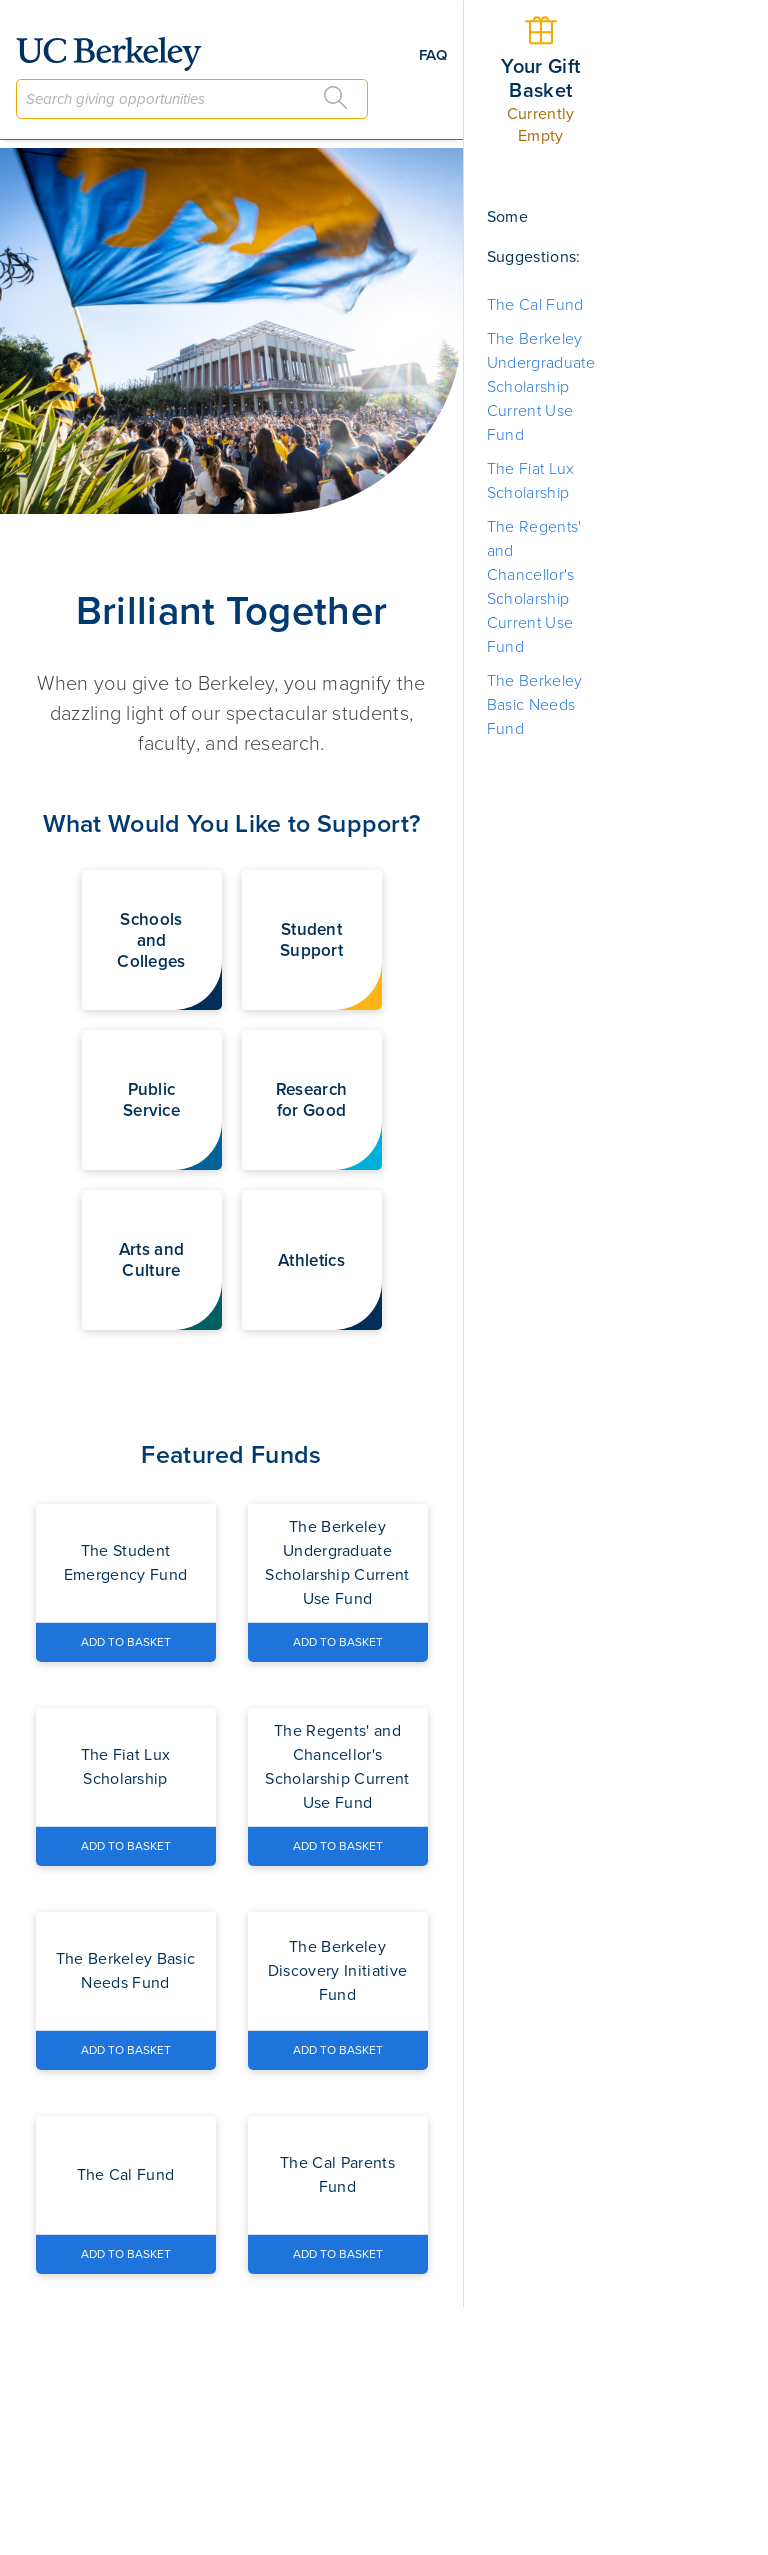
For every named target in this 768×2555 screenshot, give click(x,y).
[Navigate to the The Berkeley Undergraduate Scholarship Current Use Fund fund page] (338, 1563)
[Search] (336, 98)
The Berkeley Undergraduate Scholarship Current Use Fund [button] (541, 387)
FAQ (433, 55)
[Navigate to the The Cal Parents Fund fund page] (338, 2175)
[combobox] (192, 99)
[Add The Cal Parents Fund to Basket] (338, 2254)
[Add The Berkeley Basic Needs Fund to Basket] (126, 2050)
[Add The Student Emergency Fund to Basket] (126, 1642)
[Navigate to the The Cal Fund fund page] (126, 2175)
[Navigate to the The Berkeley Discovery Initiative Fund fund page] (338, 1971)
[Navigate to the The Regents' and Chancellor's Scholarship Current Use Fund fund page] (338, 1767)
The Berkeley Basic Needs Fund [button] (535, 705)
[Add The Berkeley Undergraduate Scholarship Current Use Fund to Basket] (338, 1642)
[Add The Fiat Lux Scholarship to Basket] (126, 1846)
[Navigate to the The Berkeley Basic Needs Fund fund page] (126, 1971)
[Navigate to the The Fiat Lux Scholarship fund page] (126, 1767)
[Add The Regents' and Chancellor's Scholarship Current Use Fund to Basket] (338, 1846)
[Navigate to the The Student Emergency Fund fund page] (126, 1563)
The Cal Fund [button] (535, 305)
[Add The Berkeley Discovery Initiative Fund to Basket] (338, 2050)
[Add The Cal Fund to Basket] (126, 2254)
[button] (152, 940)
